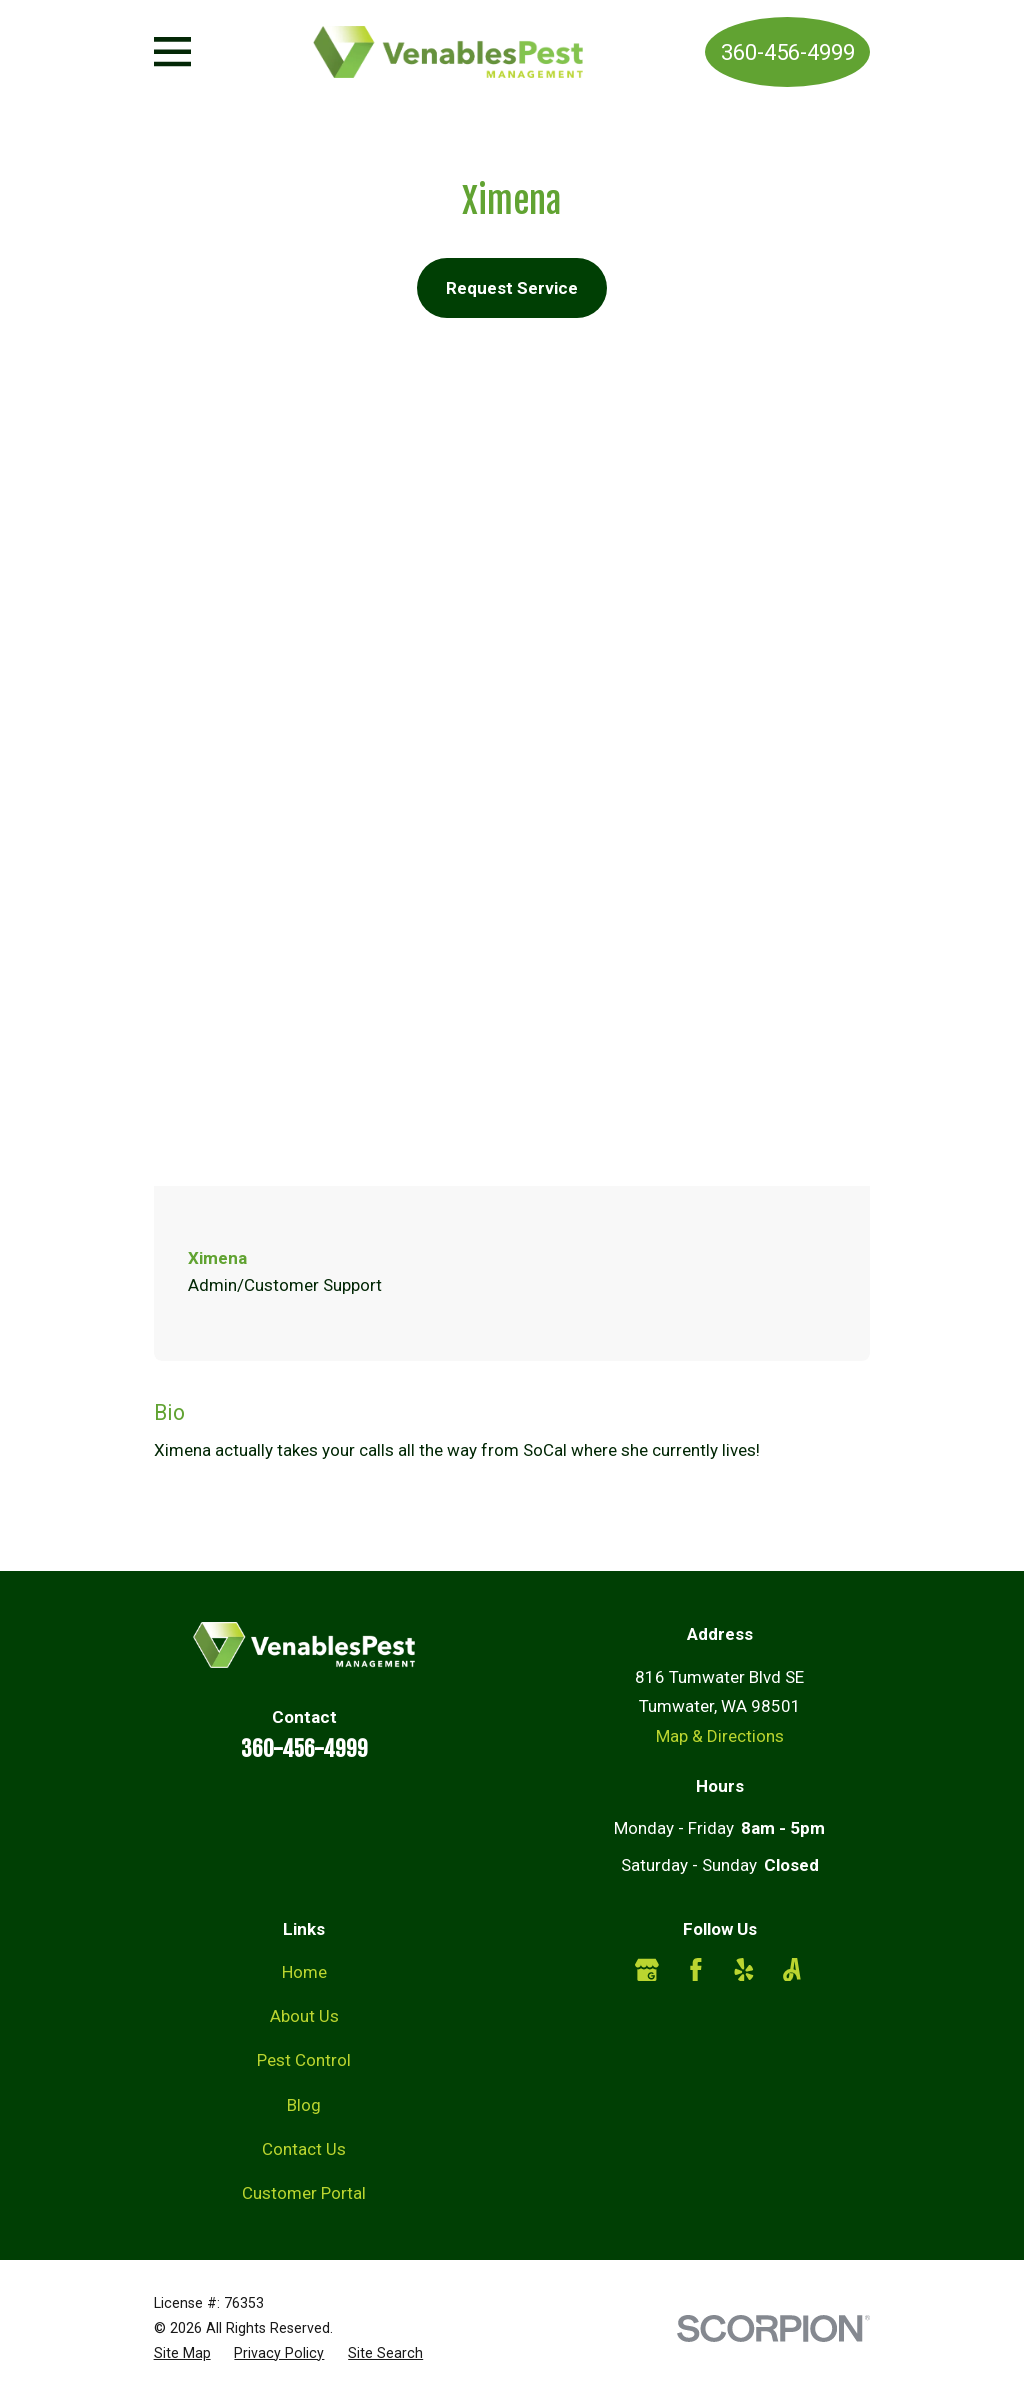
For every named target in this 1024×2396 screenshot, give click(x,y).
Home (304, 1972)
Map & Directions (720, 1736)
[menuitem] (182, 2353)
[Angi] (792, 1970)
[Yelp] (744, 1970)
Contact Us (304, 2149)
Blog (304, 2105)
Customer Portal (304, 2193)
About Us (304, 2016)
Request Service (512, 288)
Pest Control (304, 2060)
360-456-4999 (788, 52)
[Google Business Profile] (647, 1970)
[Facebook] (696, 1970)
